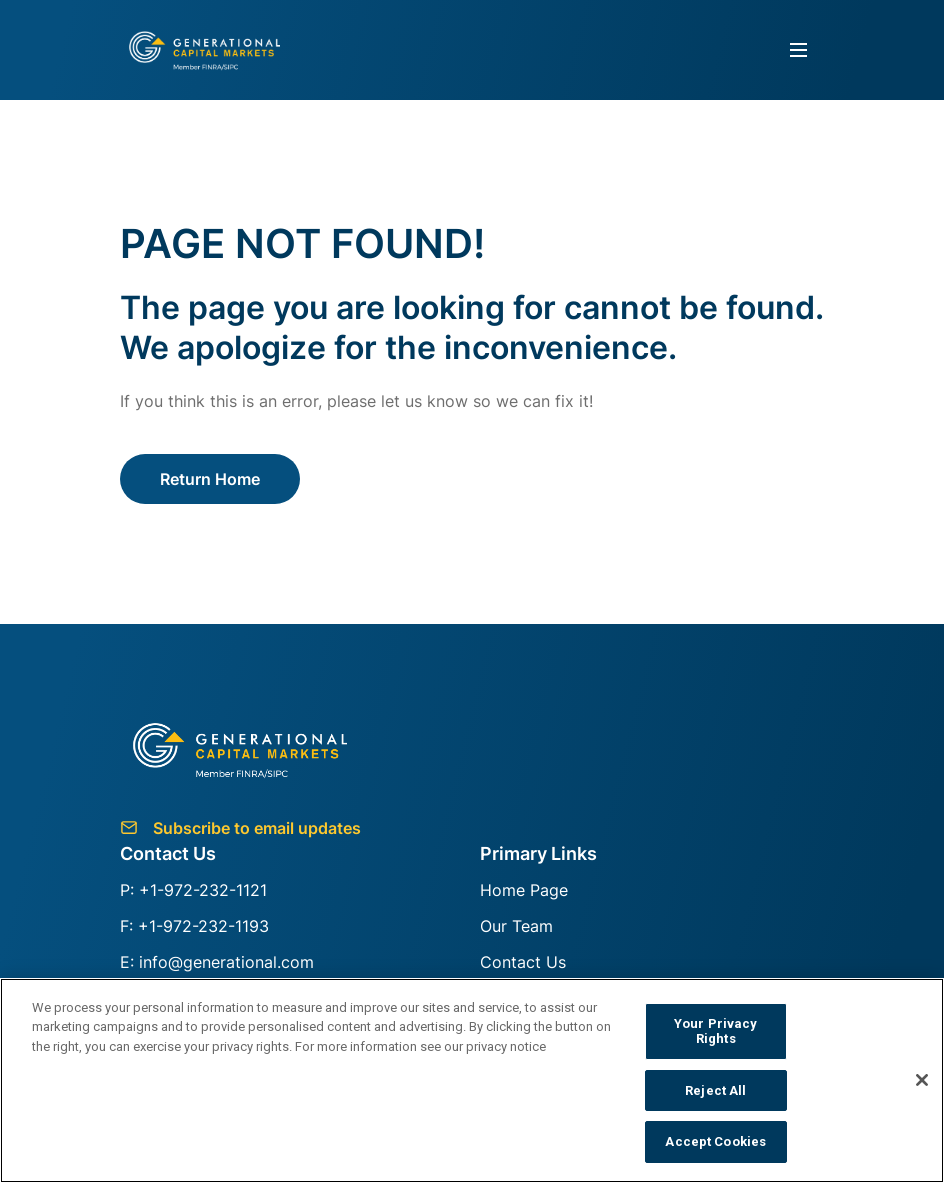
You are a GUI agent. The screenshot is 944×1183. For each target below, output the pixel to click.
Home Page (524, 890)
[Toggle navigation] (799, 50)
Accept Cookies (715, 1141)
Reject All (715, 1090)
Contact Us (523, 962)
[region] (472, 1080)
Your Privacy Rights (716, 1031)
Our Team (516, 926)
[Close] (922, 1080)
